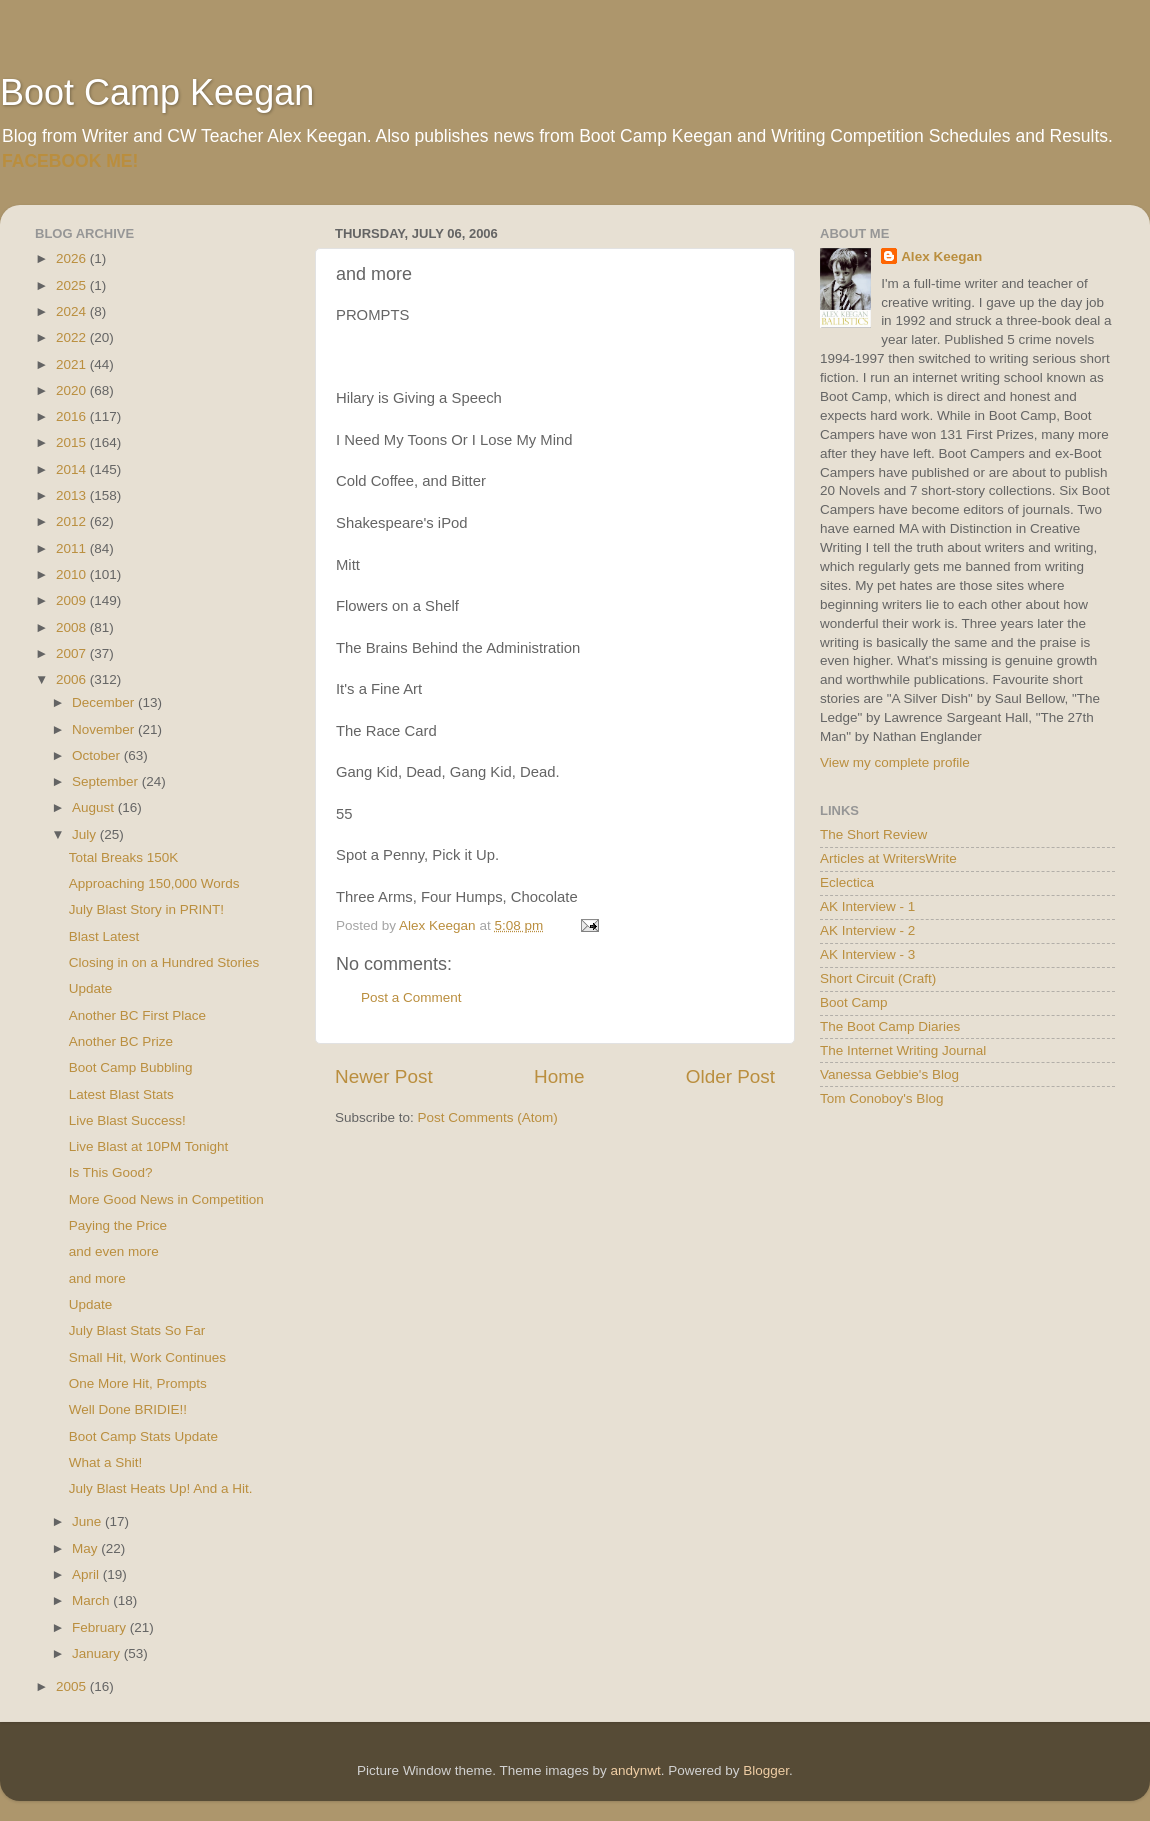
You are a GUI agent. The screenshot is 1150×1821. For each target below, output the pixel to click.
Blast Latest (104, 936)
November (105, 729)
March (92, 1600)
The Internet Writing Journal (903, 1050)
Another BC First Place (137, 1015)
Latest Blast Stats (121, 1094)
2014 (73, 469)
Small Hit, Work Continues (147, 1357)
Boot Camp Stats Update (143, 1436)
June (88, 1521)
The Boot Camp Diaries (890, 1026)
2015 (73, 442)
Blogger (766, 1770)
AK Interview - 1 (867, 906)
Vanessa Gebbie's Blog (889, 1074)
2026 (73, 258)
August (95, 807)
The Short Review (873, 834)
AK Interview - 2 (867, 930)
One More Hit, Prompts (138, 1383)
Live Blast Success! (127, 1120)
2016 (73, 416)
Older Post (730, 1076)
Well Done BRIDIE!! (128, 1409)
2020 (73, 390)
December (105, 702)
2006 (73, 679)
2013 (73, 495)
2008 (73, 627)
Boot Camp (854, 1002)
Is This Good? (111, 1172)
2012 (73, 521)
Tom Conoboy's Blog (881, 1098)
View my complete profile (895, 762)
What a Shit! (106, 1462)
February (101, 1627)
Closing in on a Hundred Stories (164, 962)
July (86, 834)
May (86, 1548)
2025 (73, 285)
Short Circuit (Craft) (878, 978)
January (98, 1653)
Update (91, 988)
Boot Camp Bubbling (131, 1067)
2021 (73, 364)
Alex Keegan (941, 256)
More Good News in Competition (166, 1199)
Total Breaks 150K (124, 857)
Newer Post (384, 1076)
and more (97, 1278)
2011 (73, 548)
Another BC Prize (121, 1041)
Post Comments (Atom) (488, 1117)
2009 (73, 600)
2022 (73, 337)
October (98, 755)
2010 (73, 574)
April (87, 1574)
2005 (73, 1686)
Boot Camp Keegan (157, 92)
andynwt (635, 1770)
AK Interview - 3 (867, 954)
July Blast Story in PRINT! (146, 909)
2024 (73, 311)
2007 (73, 653)
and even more (114, 1251)
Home (559, 1076)
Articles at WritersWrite (888, 858)
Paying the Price (118, 1225)
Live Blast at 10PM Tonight (149, 1146)
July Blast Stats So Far (137, 1330)
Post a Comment (411, 997)
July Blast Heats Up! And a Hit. (161, 1488)
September (107, 781)
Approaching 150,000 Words (154, 883)
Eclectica (847, 882)
